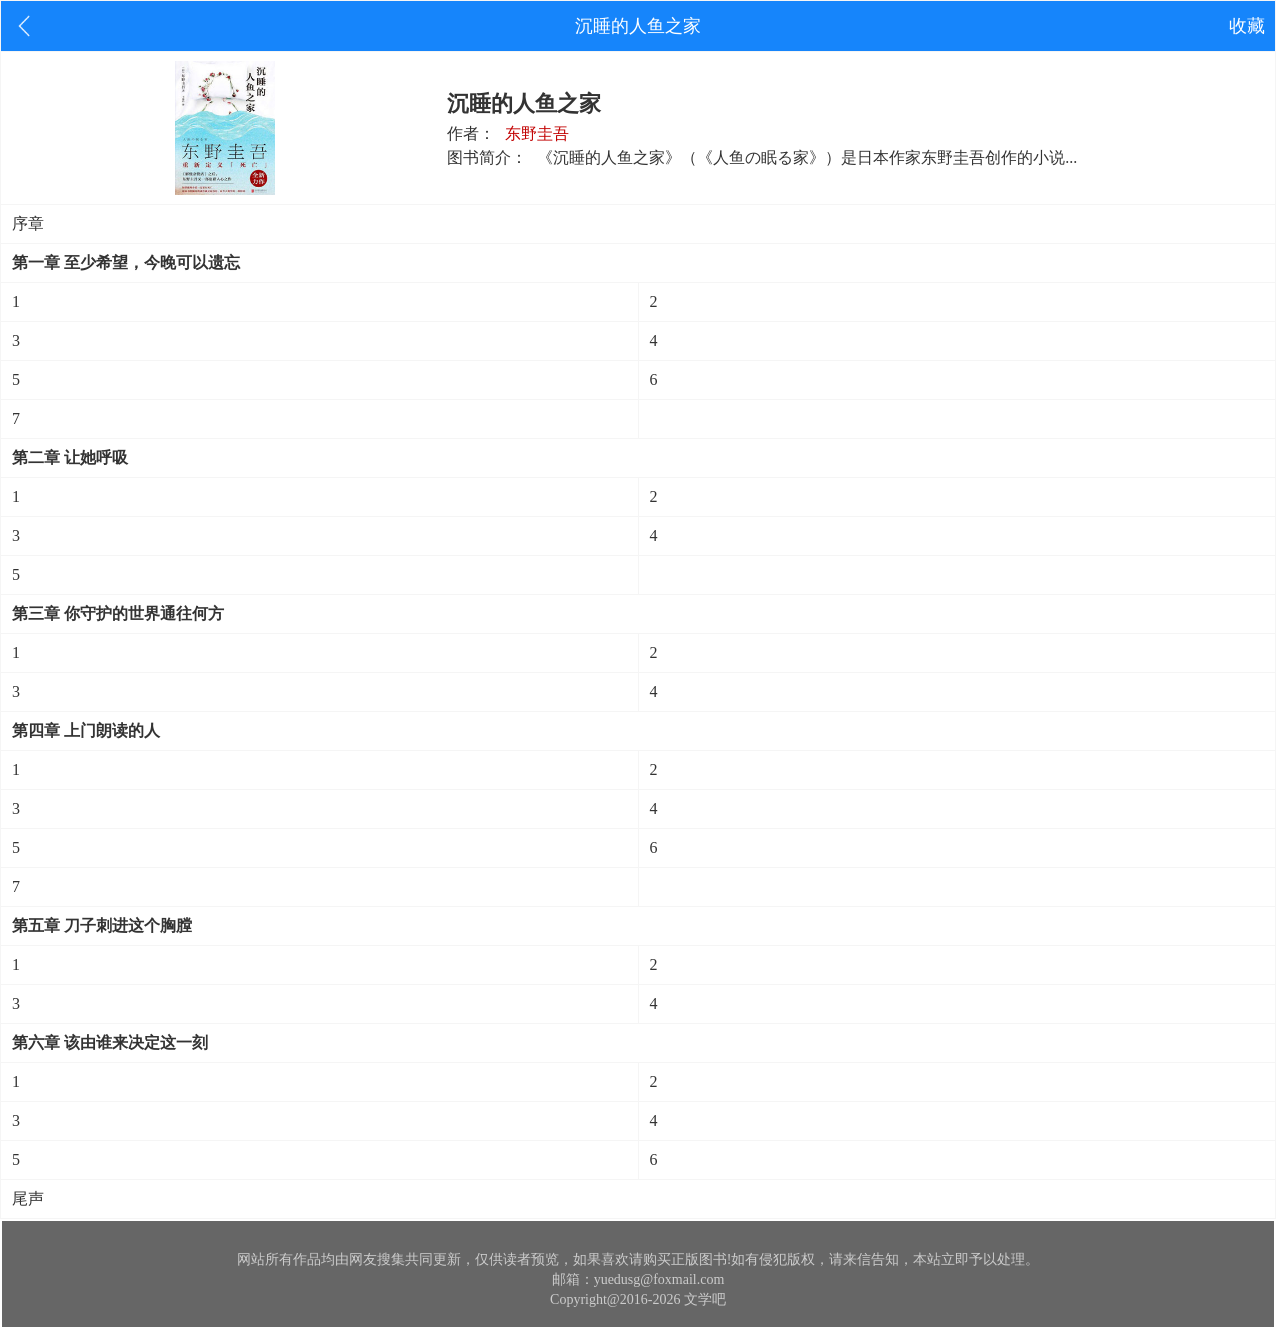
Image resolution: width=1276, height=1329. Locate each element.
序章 (28, 223)
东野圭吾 (537, 133)
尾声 (28, 1198)
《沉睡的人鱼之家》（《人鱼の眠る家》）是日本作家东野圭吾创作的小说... (807, 157)
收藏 (1247, 26)
